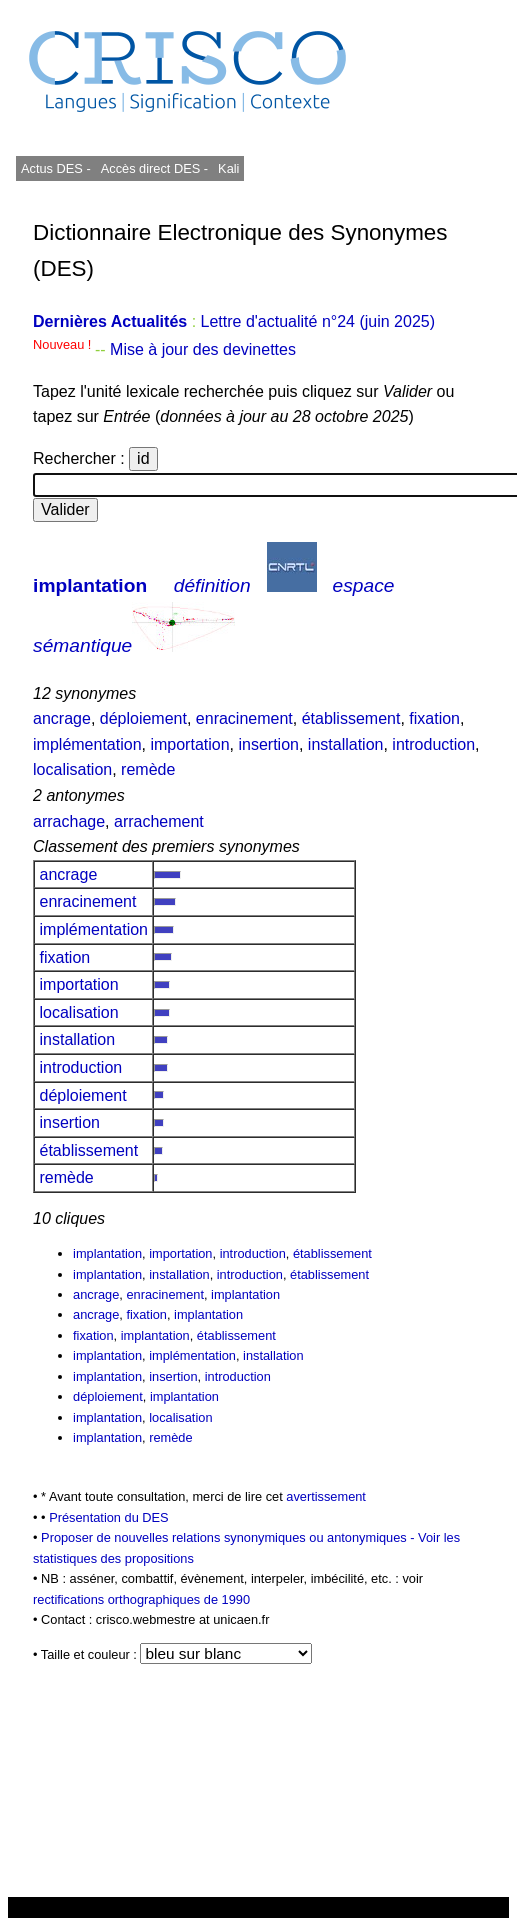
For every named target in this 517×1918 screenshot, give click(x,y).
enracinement (244, 718)
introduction (433, 744)
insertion (268, 744)
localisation (72, 769)
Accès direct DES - (154, 168)
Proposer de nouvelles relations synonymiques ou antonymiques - (229, 1537)
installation (346, 744)
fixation (434, 718)
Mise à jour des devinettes (203, 349)
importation (189, 744)
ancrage (62, 718)
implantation (90, 585)
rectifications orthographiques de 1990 (141, 1599)
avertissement (326, 1496)
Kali (228, 168)
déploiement (143, 718)
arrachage (69, 821)
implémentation (87, 744)
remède (148, 769)
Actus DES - (56, 168)
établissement (351, 718)
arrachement (159, 821)
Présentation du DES (109, 1517)
